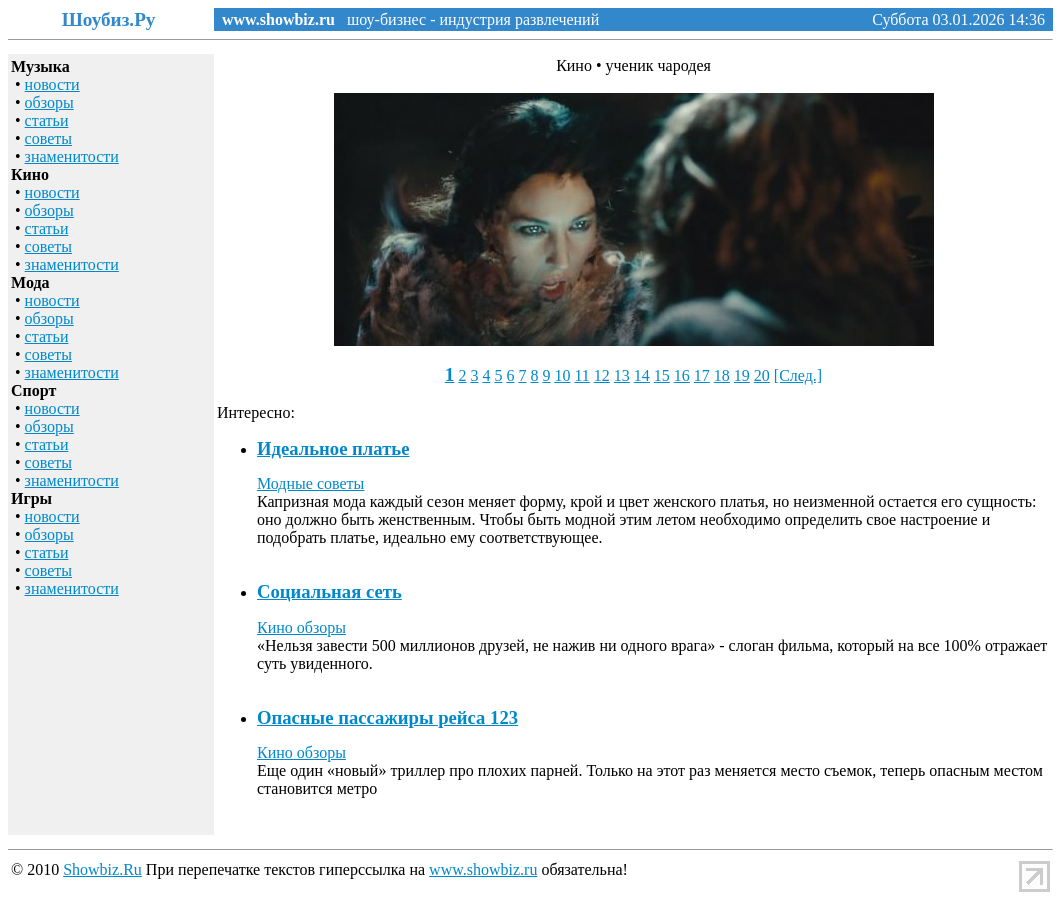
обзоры (49, 102)
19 (742, 375)
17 (702, 375)
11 (581, 375)
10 (562, 375)
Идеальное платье (333, 448)
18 (722, 375)
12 (602, 375)
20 (762, 375)
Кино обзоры (301, 627)
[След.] (798, 375)
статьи (47, 120)
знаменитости (72, 156)
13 (622, 375)
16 (682, 375)
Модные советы (310, 483)
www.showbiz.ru (278, 19)
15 (662, 375)
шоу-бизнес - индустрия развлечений (467, 19)
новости (52, 84)
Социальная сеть (329, 591)
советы (48, 138)
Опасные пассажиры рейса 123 (387, 717)
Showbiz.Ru (102, 869)
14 (642, 375)
